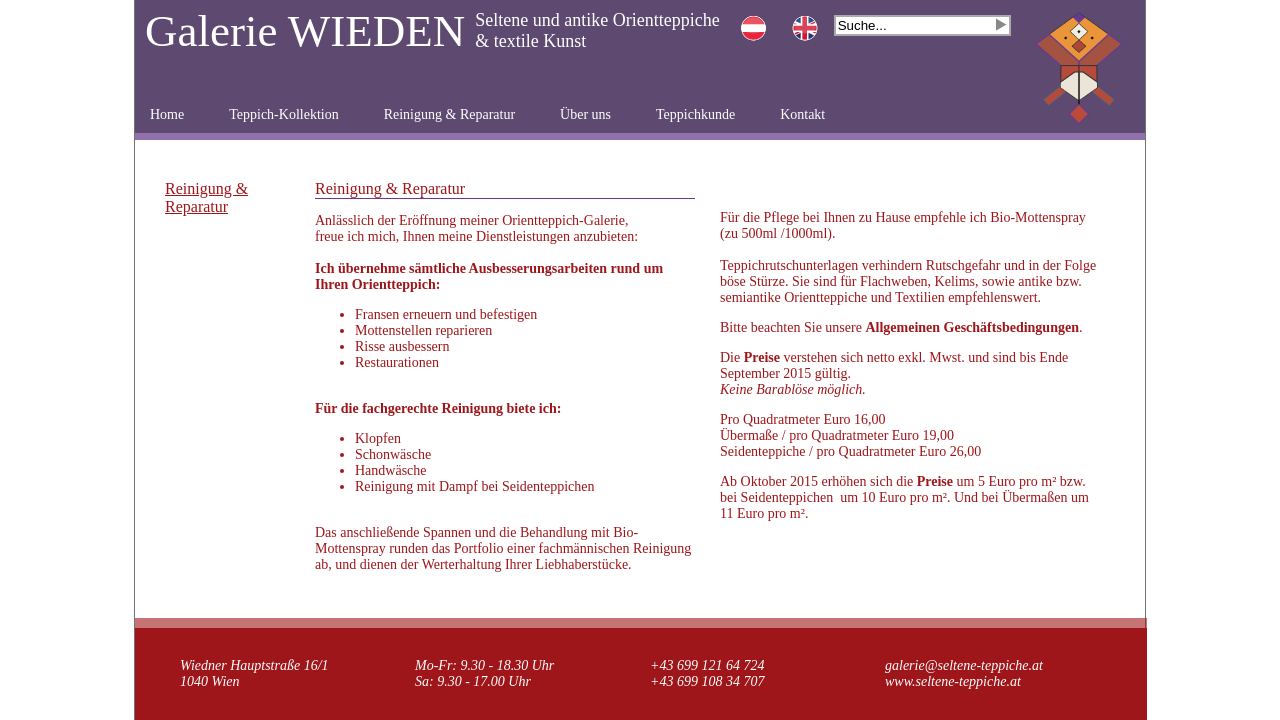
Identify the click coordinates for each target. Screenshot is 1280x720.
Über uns (585, 114)
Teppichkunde (695, 114)
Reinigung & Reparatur (449, 114)
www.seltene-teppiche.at (953, 681)
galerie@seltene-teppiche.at (964, 665)
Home (167, 114)
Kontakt (802, 114)
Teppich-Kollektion (283, 114)
